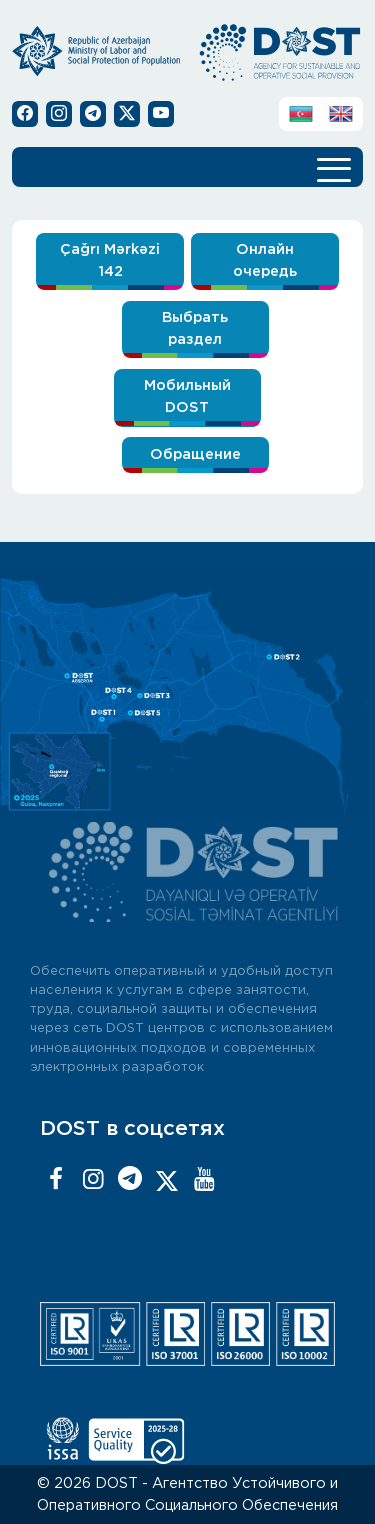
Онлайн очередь (265, 260)
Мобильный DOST (187, 396)
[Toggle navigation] (334, 167)
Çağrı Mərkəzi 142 (110, 260)
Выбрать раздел (195, 328)
